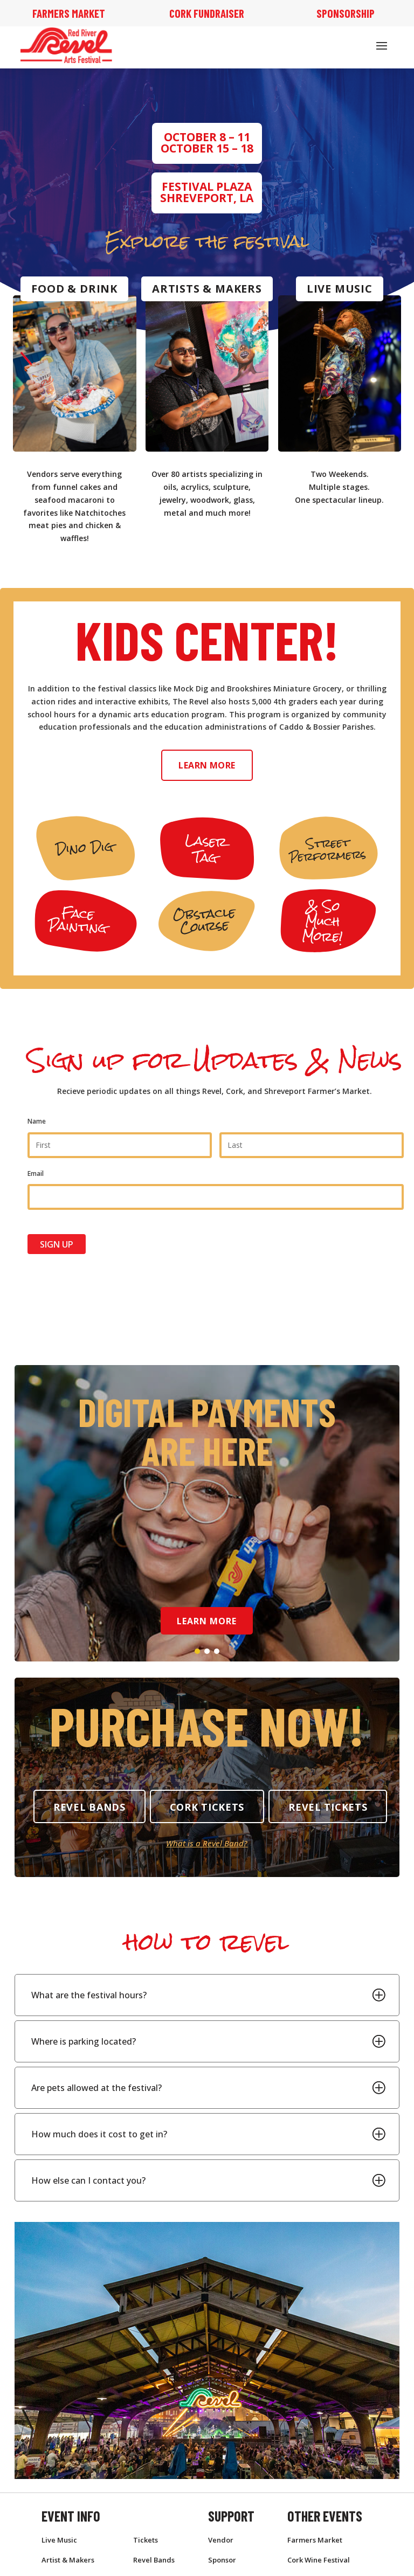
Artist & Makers (68, 2560)
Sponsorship (345, 13)
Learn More (207, 765)
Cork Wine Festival (318, 2560)
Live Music (339, 288)
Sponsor (222, 2560)
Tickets (145, 2540)
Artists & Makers (207, 288)
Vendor (220, 2540)
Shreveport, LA (206, 197)
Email (35, 1173)
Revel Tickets (327, 1807)
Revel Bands (89, 1807)
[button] (197, 1651)
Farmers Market (68, 13)
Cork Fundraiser (206, 13)
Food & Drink (74, 288)
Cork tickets (207, 1807)
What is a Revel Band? (206, 1843)
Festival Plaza (207, 186)
